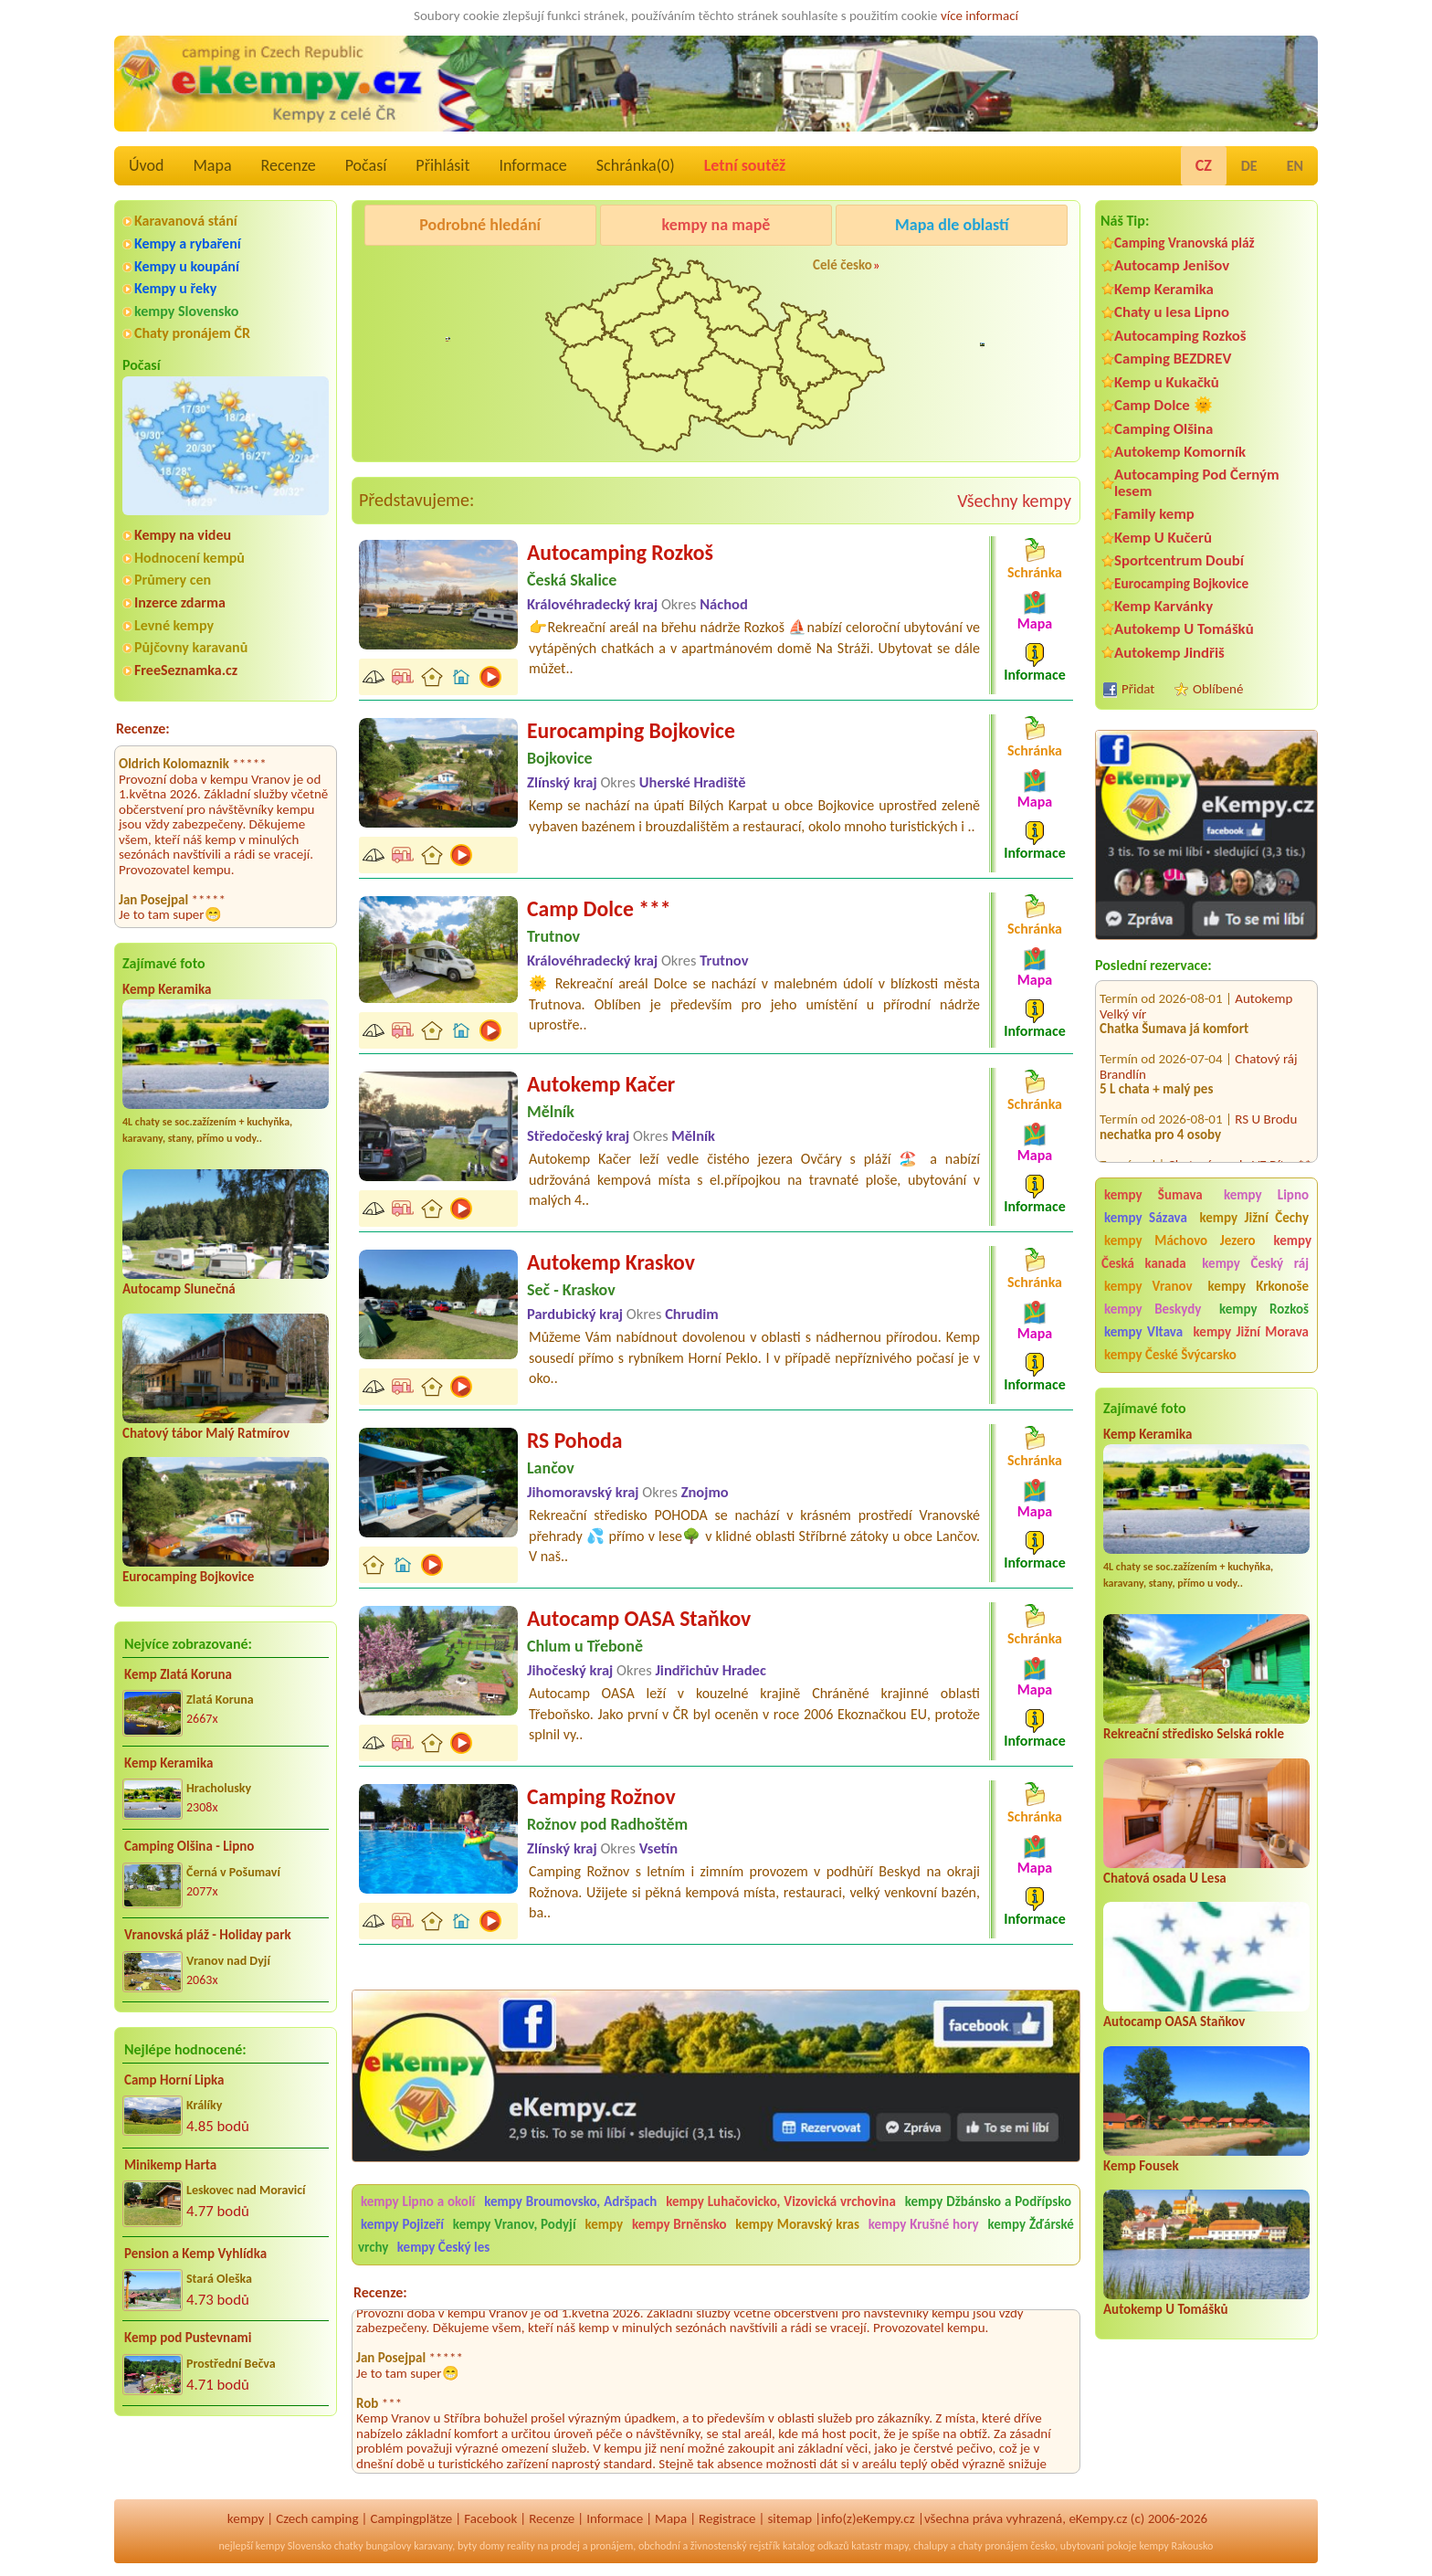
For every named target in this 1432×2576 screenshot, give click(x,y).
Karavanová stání (185, 220)
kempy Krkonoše (1258, 1286)
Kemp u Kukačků (1166, 382)
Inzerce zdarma (180, 602)
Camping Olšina (1163, 428)
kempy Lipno (1266, 1195)
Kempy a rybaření (187, 243)
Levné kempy (174, 625)
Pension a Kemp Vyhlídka (195, 2253)
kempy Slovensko (186, 311)
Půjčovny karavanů (190, 647)
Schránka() (635, 165)
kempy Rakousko (1176, 2545)
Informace (532, 165)
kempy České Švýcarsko (1170, 1354)
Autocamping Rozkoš (1180, 335)
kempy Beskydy (1152, 1309)
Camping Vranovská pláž (1184, 242)
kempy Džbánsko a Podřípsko (988, 2201)
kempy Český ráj (1255, 1263)
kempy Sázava (1145, 1217)
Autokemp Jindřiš (1169, 652)
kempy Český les (443, 2247)
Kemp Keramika (166, 989)
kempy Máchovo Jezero (1180, 1240)
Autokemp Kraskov (611, 1262)
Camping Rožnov (601, 1796)
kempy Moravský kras (797, 2224)
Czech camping (317, 2518)
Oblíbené (1218, 689)
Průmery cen (172, 579)
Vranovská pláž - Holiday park (207, 1935)
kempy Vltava (1143, 1332)
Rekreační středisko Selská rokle (1193, 1734)
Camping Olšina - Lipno (189, 1846)
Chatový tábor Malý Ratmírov (206, 1433)
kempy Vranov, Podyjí (514, 2224)
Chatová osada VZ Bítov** (1239, 1142)
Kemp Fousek (1141, 2166)
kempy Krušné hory (924, 2224)
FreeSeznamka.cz (185, 670)
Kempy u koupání (186, 266)
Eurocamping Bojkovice (188, 1576)
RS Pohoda (574, 1440)
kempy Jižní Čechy (1254, 1217)
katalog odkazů (816, 2545)
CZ (1203, 165)
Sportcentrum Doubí (1179, 560)
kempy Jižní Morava (1251, 1332)
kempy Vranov (1148, 1286)
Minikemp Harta (170, 2165)
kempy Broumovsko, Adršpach (570, 2201)
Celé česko (842, 265)
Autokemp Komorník (1180, 451)
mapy (896, 2545)
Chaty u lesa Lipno (1171, 312)
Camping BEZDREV (1172, 358)
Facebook (490, 2518)
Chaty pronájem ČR (192, 333)
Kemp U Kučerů (1163, 537)
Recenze (288, 165)
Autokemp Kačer (601, 1084)
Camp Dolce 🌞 (1163, 405)
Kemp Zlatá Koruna (178, 1674)
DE (1249, 165)
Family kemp (1154, 513)
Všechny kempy (1014, 501)
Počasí (366, 165)
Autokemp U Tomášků (1184, 629)
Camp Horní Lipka (174, 2080)
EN (1295, 165)
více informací (979, 15)
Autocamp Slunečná (179, 1289)
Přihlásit (442, 165)
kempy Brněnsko (679, 2224)
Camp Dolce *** (599, 908)
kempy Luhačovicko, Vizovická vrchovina (781, 2201)
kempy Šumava (1153, 1195)
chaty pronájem (992, 2545)
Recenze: (143, 728)
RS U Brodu (1266, 1097)
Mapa (212, 165)
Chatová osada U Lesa (1165, 1878)
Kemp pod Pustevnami (187, 2337)
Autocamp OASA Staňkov (1174, 2021)
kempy (605, 2224)
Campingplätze (411, 2518)
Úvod (146, 165)
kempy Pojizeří (402, 2224)
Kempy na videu (182, 535)
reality (521, 2545)
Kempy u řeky (175, 288)
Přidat (1137, 689)
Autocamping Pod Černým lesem (1196, 482)
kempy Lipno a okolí (418, 2201)
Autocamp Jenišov (1171, 265)
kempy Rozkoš (1264, 1309)
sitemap (789, 2518)
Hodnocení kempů (189, 557)
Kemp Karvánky (1163, 606)
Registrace (727, 2518)
